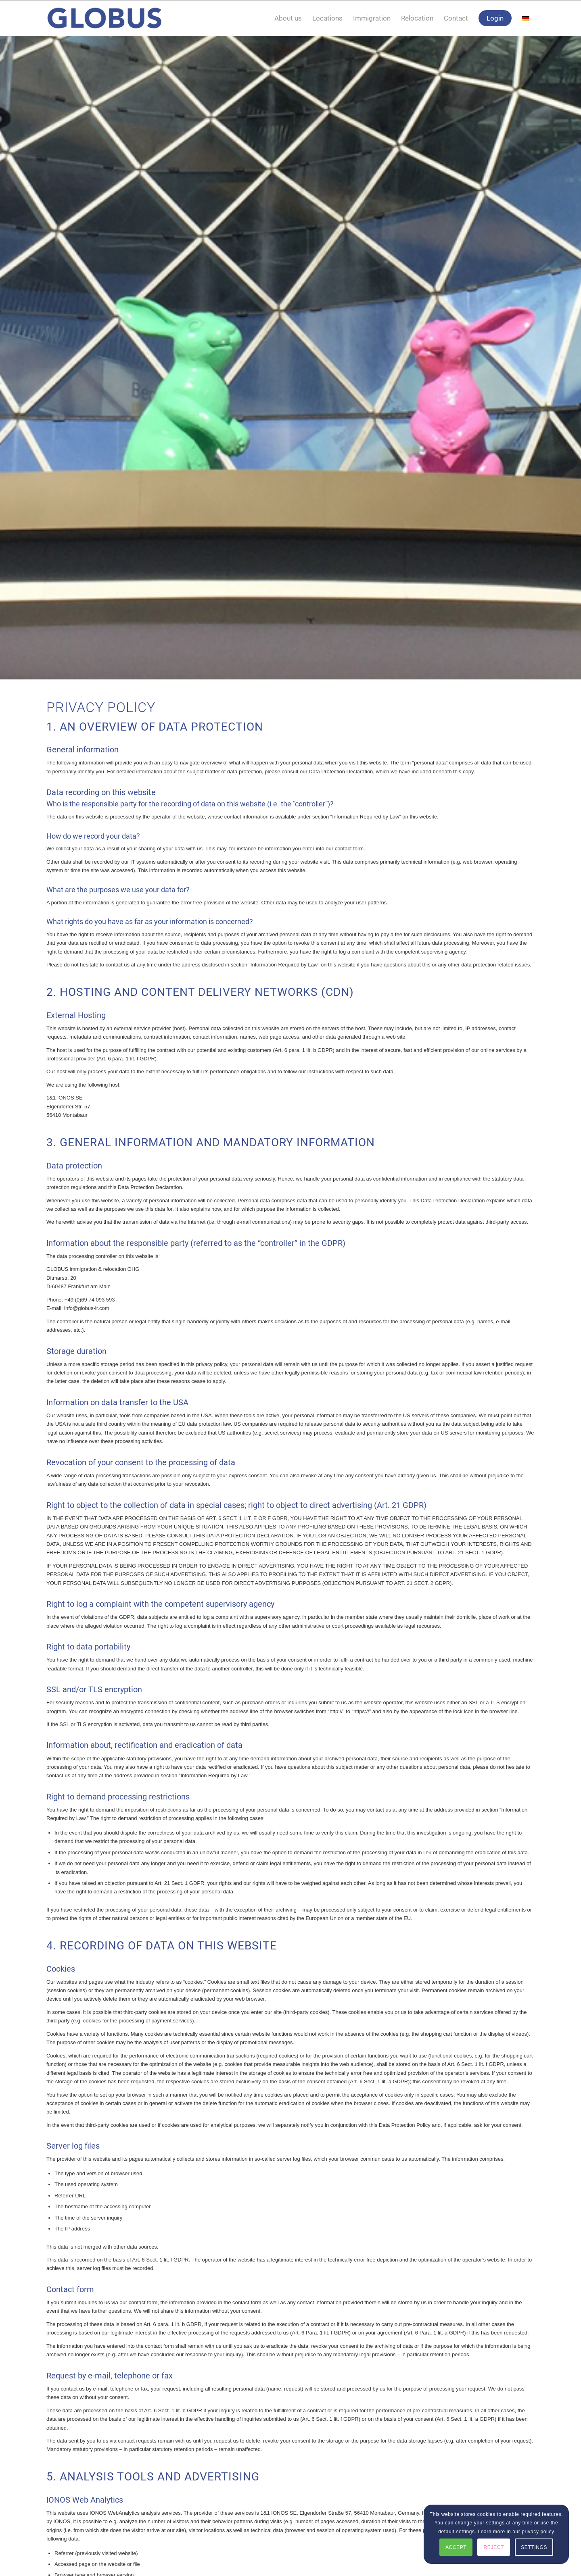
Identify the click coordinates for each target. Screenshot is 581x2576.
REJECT (494, 2547)
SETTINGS (534, 2547)
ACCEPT (455, 2547)
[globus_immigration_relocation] (104, 18)
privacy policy (538, 2531)
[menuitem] (288, 18)
